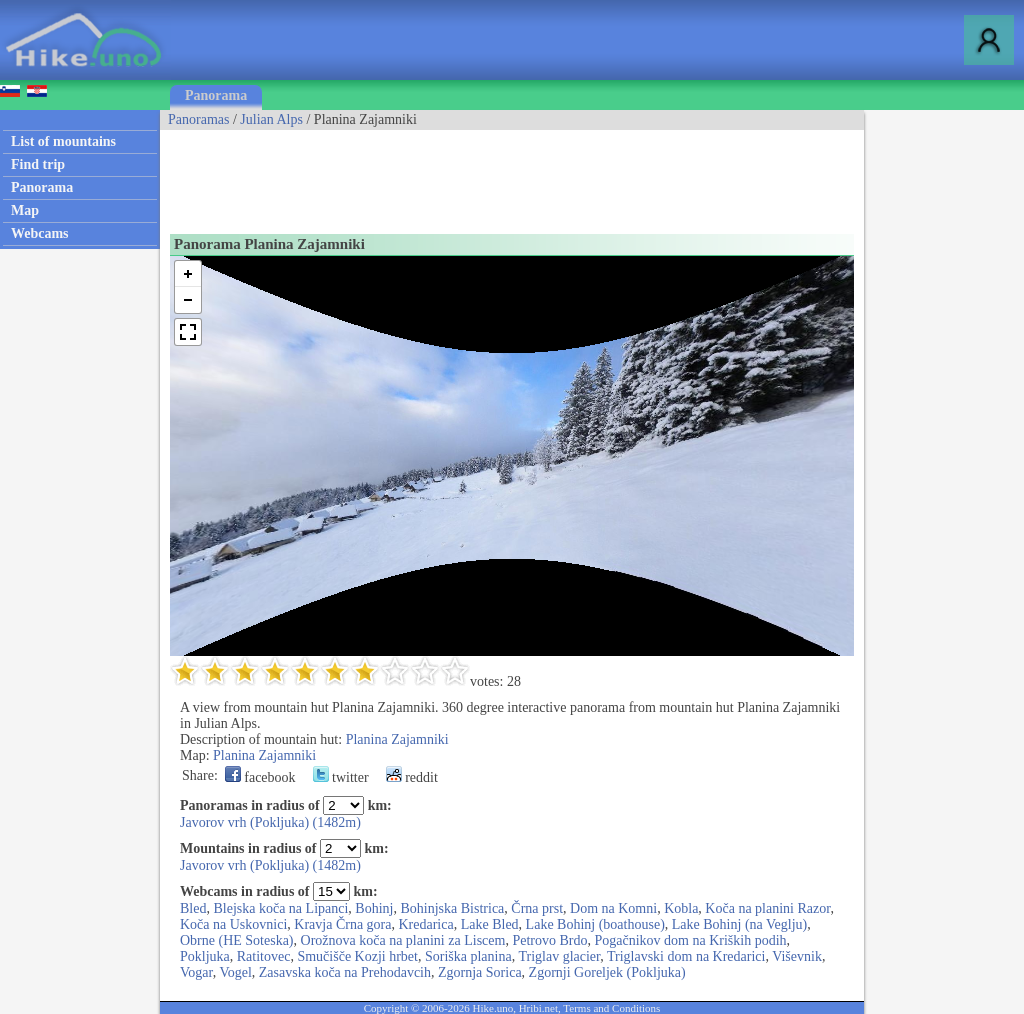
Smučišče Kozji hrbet (357, 956)
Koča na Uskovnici (233, 924)
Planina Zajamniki (397, 739)
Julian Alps (271, 119)
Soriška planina (468, 956)
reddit (412, 777)
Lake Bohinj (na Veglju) (739, 924)
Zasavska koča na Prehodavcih (345, 972)
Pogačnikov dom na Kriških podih (690, 940)
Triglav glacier (559, 956)
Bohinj (374, 908)
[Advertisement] (524, 175)
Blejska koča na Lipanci (280, 908)
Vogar (196, 972)
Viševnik (797, 956)
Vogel (235, 972)
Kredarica (426, 924)
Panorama (216, 95)
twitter (341, 777)
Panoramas (198, 119)
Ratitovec (264, 956)
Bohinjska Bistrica (452, 908)
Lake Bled (490, 924)
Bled (193, 908)
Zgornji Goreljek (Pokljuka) (607, 972)
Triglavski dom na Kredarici (686, 956)
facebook (260, 777)
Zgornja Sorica (480, 972)
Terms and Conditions (611, 1008)
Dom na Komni (613, 908)
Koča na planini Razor (767, 908)
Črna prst (537, 908)
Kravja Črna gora (342, 924)
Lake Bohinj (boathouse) (595, 924)
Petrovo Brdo (549, 940)
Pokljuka (205, 956)
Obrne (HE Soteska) (237, 940)
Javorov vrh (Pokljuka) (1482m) (270, 822)
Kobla (681, 908)
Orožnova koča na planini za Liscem (403, 940)
